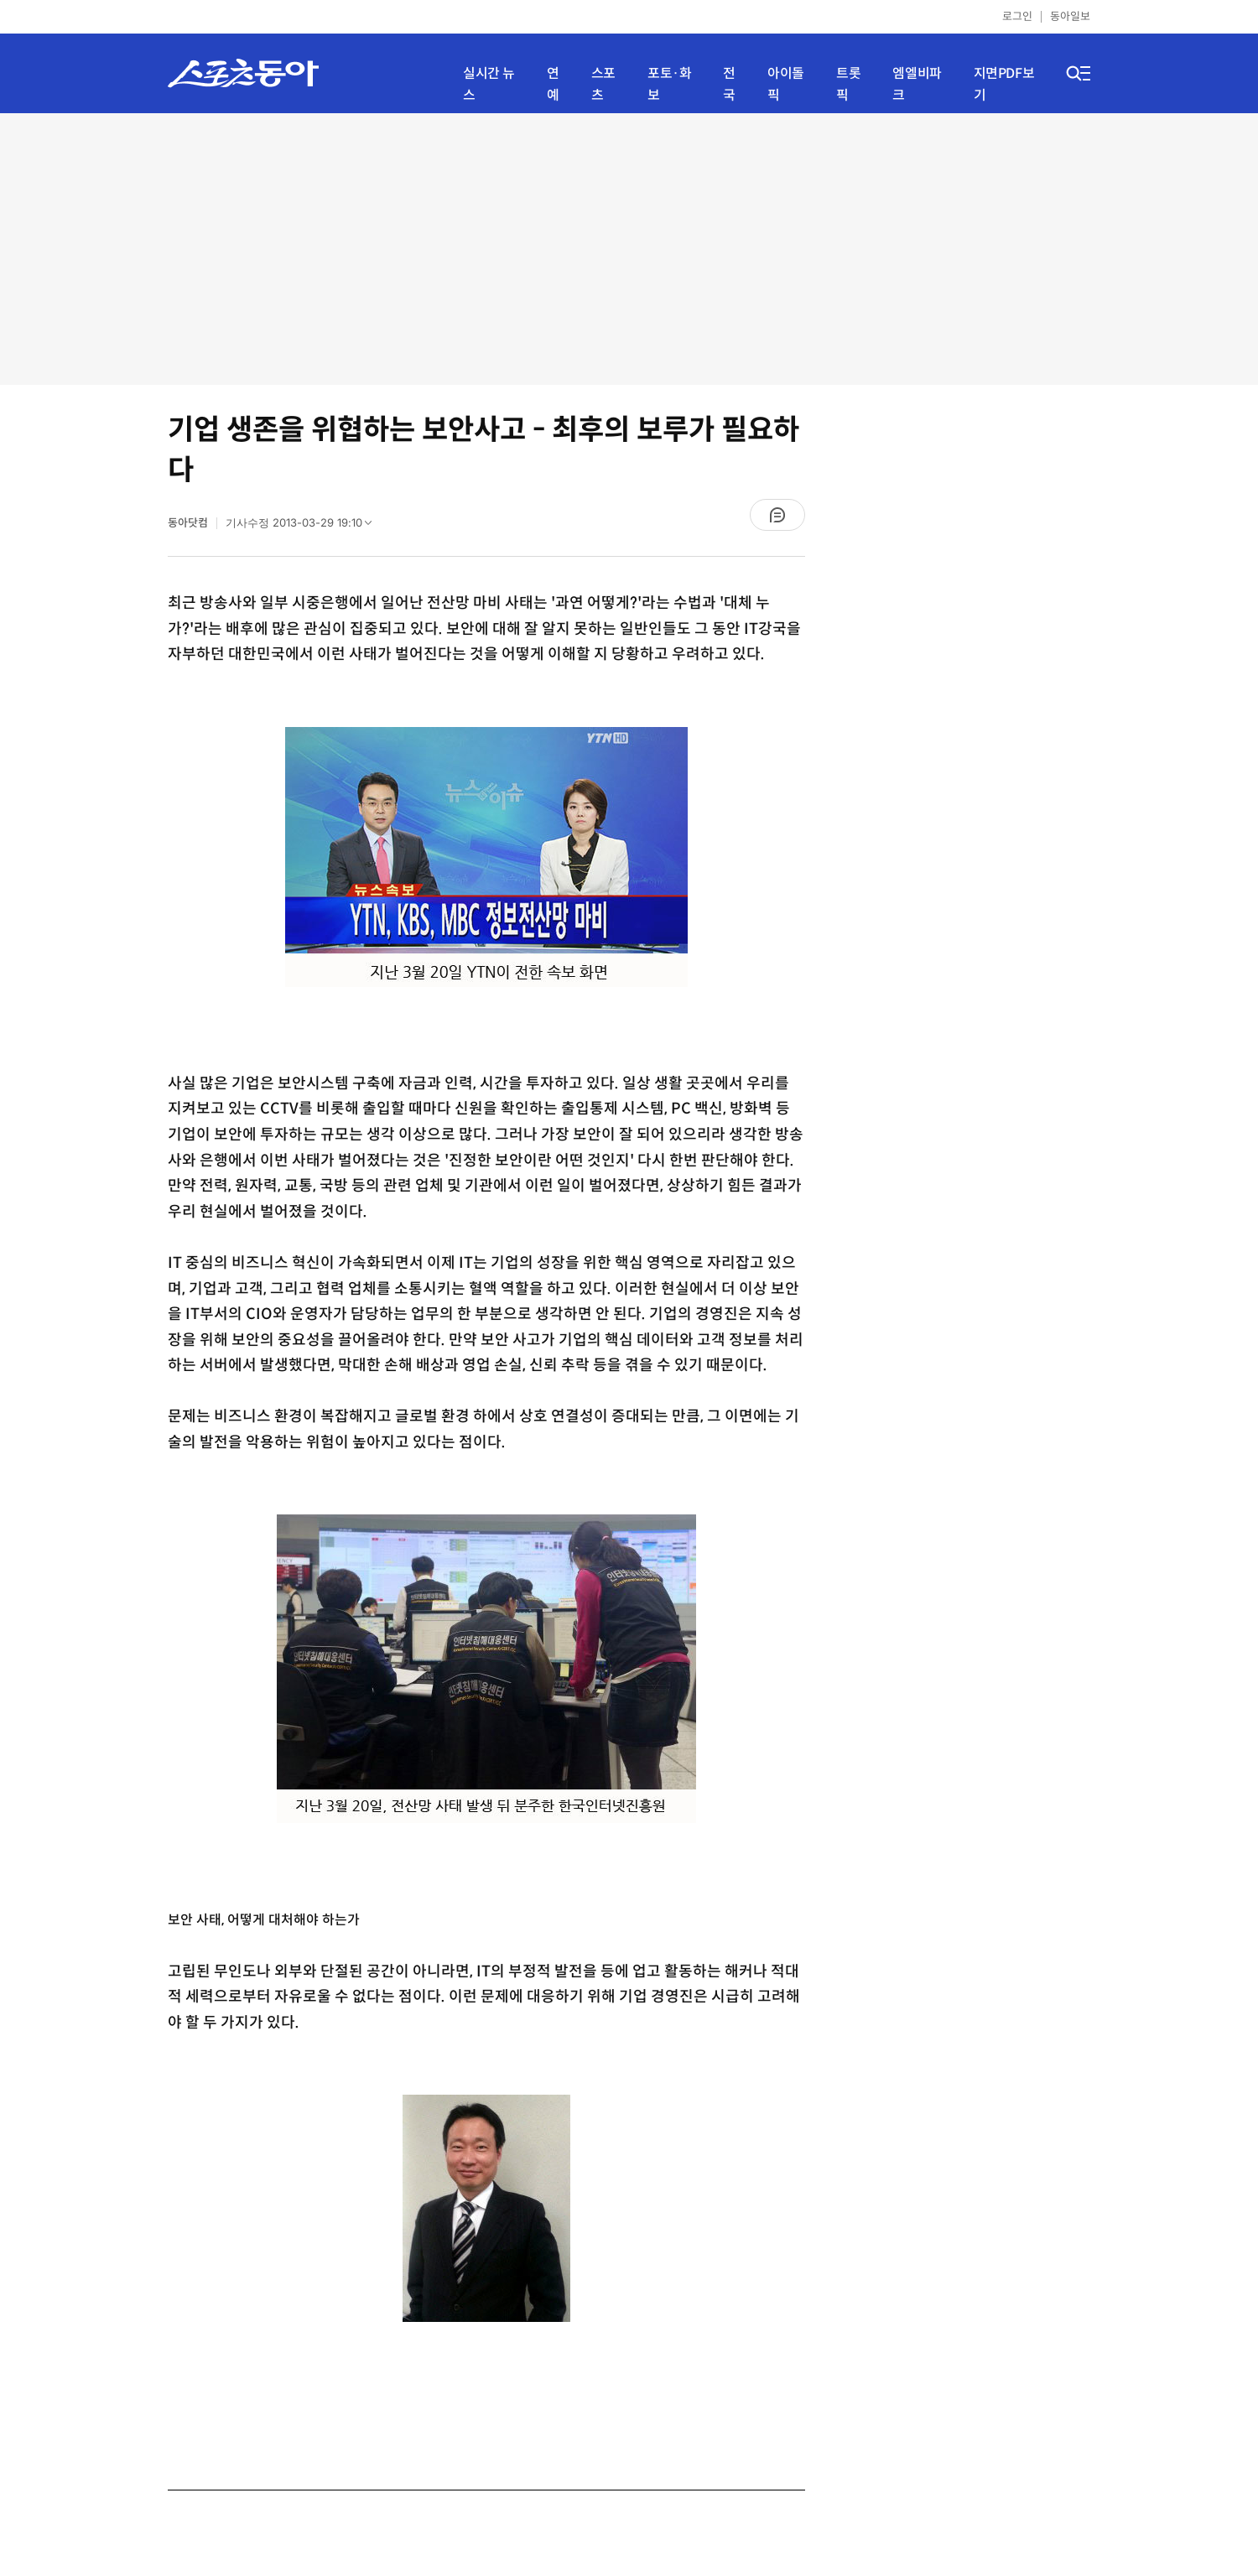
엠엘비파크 (916, 84)
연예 (553, 84)
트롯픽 (848, 84)
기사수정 (304, 527)
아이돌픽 (785, 84)
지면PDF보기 (1004, 84)
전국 (729, 84)
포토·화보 (669, 84)
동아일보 (1070, 16)
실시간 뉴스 (489, 84)
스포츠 (603, 84)
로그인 (1017, 16)
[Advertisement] (629, 247)
